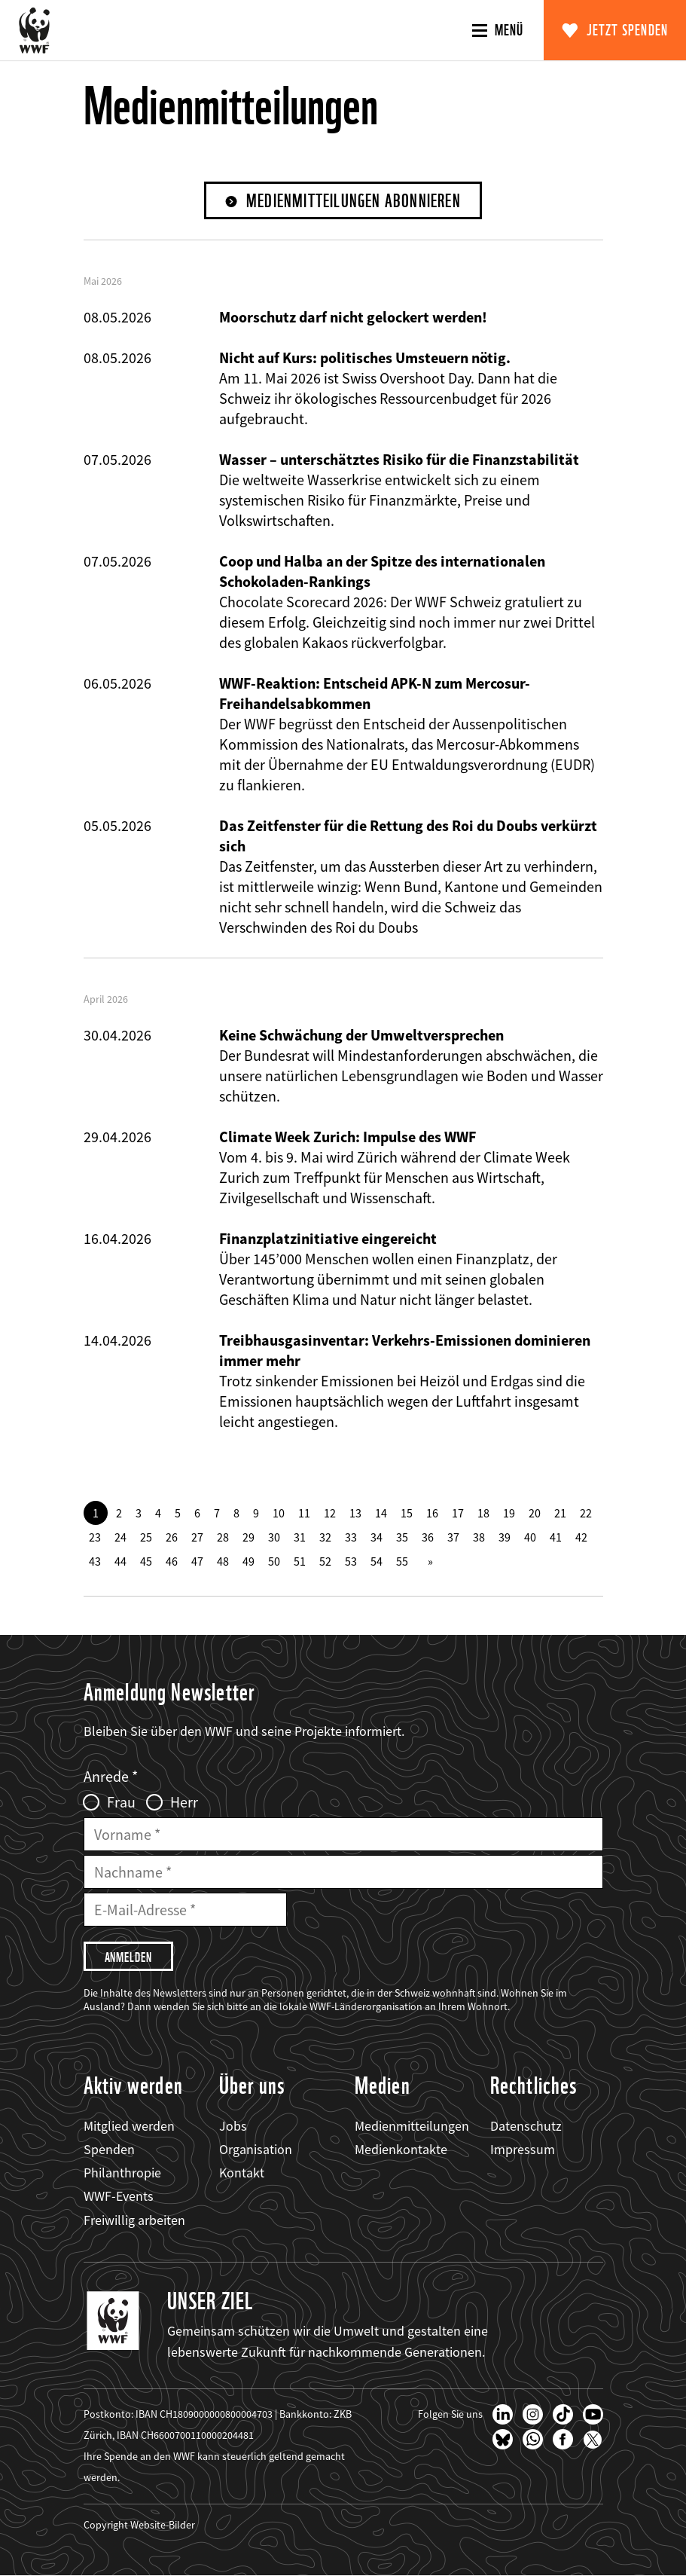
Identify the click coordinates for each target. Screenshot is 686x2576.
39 (504, 1537)
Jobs (233, 2125)
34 (376, 1537)
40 (530, 1537)
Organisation (255, 2149)
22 (586, 1512)
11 (304, 1512)
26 (172, 1537)
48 (223, 1561)
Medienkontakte (401, 2149)
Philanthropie (122, 2172)
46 (172, 1561)
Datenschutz (526, 2125)
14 (381, 1512)
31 (300, 1537)
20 (535, 1512)
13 (355, 1512)
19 (509, 1512)
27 (197, 1537)
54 (376, 1561)
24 (120, 1537)
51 (300, 1561)
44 (120, 1561)
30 (274, 1537)
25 (146, 1537)
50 (274, 1561)
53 (351, 1561)
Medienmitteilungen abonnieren (353, 201)
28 (223, 1537)
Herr (184, 1802)
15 (407, 1512)
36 (428, 1537)
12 (330, 1512)
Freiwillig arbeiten (134, 2220)
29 (248, 1537)
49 (248, 1561)
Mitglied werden (129, 2125)
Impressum (522, 2149)
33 (351, 1537)
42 (581, 1537)
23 (95, 1537)
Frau (121, 1802)
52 (325, 1561)
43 (95, 1561)
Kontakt (241, 2172)
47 (197, 1561)
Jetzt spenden (628, 30)
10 (279, 1512)
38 (479, 1537)
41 (556, 1537)
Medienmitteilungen (412, 2125)
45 (146, 1561)
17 (458, 1512)
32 (325, 1537)
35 (402, 1537)
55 (402, 1561)
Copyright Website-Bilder (139, 2524)
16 (432, 1512)
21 (560, 1512)
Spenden (109, 2149)
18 (483, 1512)
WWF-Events (119, 2196)
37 (453, 1537)
